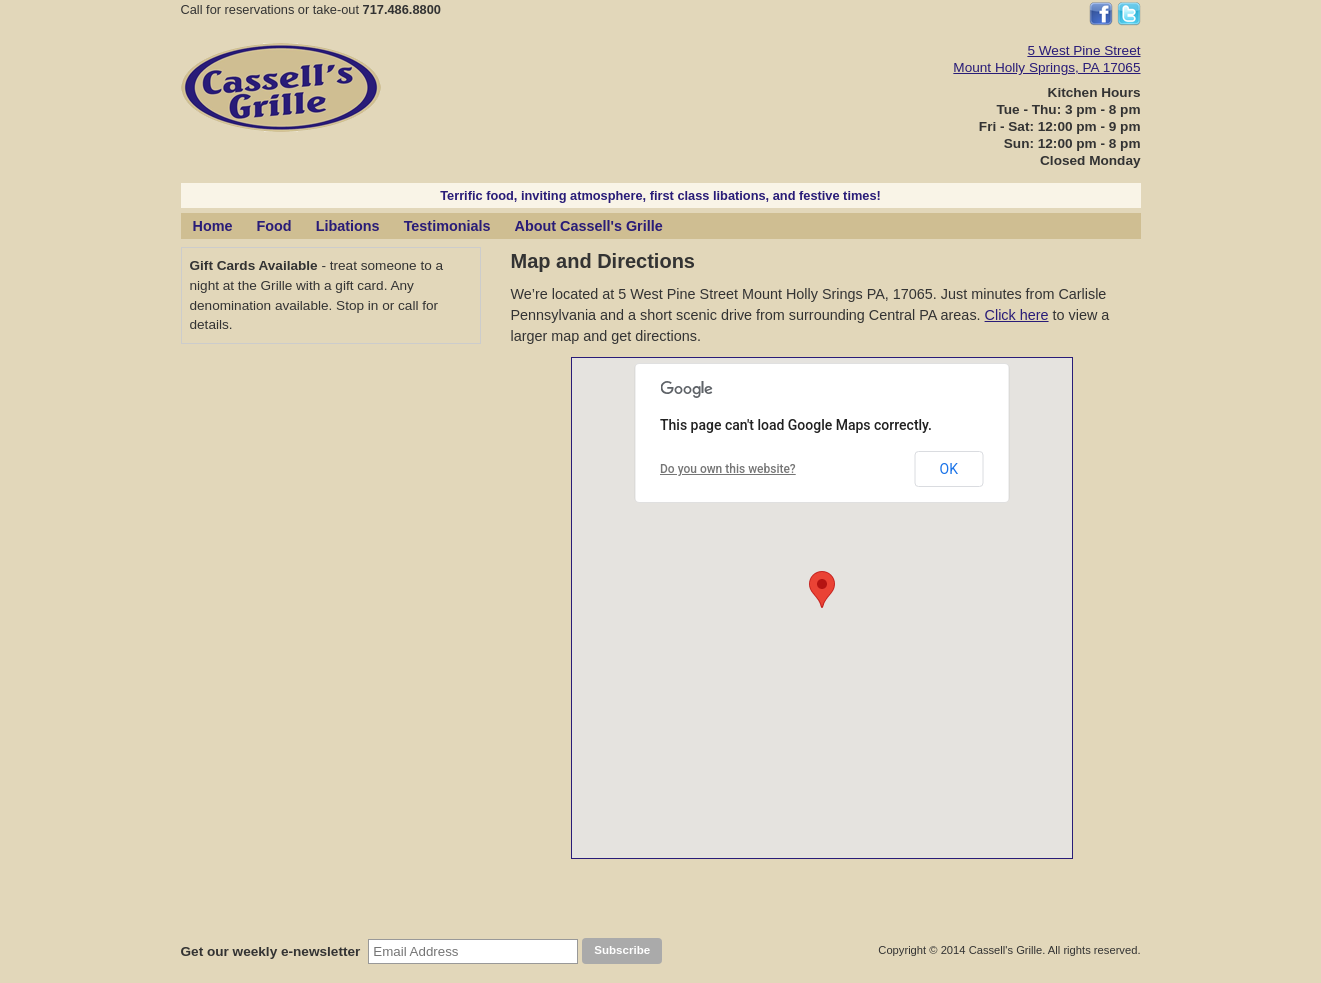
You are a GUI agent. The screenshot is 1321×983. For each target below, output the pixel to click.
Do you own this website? (728, 469)
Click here (1017, 315)
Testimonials (447, 226)
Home (213, 226)
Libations (348, 226)
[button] (822, 589)
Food (273, 226)
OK (949, 469)
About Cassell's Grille (589, 226)
